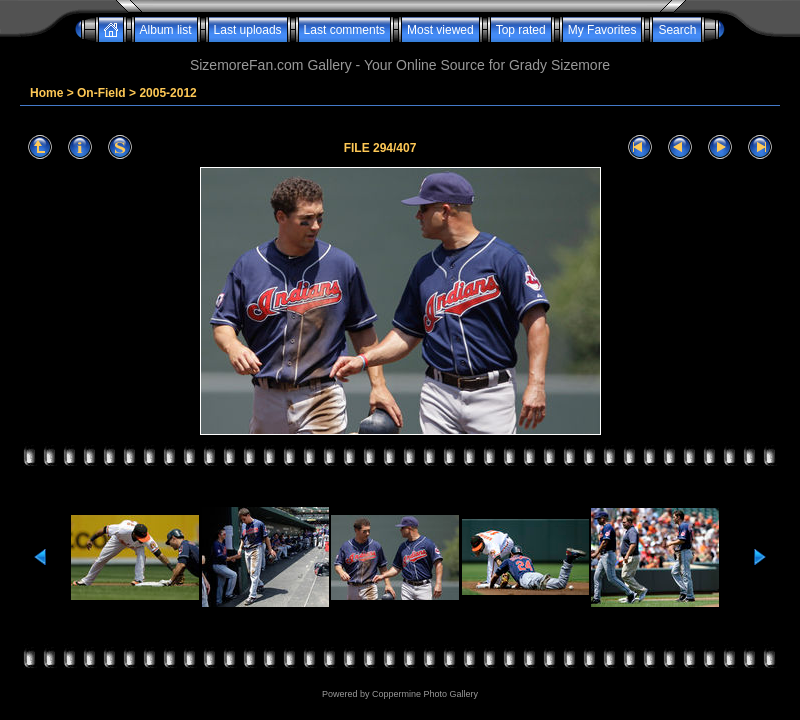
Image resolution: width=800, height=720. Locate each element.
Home (46, 93)
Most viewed (440, 30)
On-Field (101, 93)
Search (677, 30)
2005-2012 (167, 93)
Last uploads (248, 30)
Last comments (344, 30)
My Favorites (602, 30)
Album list (166, 30)
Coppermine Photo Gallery (425, 694)
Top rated (521, 30)
